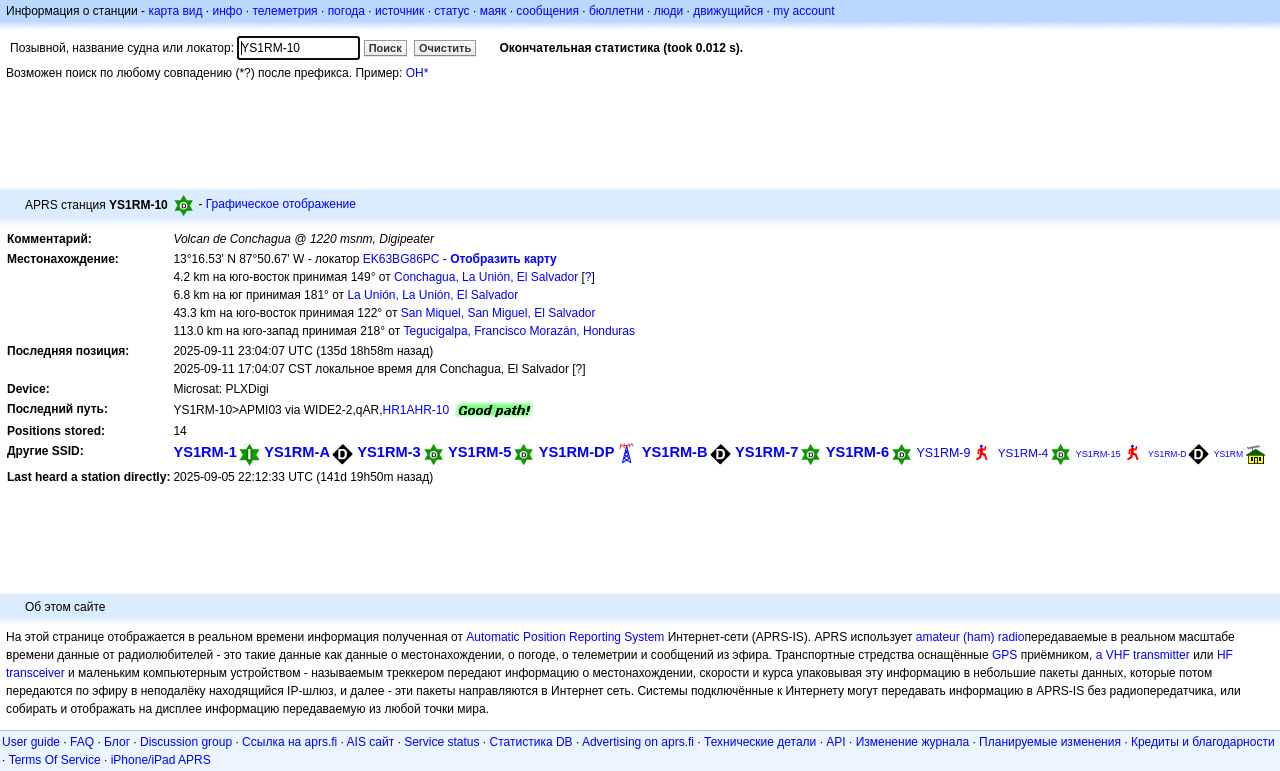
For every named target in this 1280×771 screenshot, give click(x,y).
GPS (1004, 655)
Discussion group (186, 742)
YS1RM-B (675, 452)
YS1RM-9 (943, 453)
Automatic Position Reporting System (565, 637)
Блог (117, 742)
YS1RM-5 (479, 452)
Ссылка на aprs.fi (289, 742)
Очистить (445, 48)
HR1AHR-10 (415, 410)
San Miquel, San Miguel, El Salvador (498, 313)
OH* (417, 73)
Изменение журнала (912, 742)
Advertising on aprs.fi (638, 742)
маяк (493, 11)
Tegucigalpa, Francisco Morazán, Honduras (519, 331)
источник (399, 11)
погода (346, 11)
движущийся (728, 11)
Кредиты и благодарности (1203, 742)
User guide (31, 742)
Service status (441, 742)
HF (1225, 655)
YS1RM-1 (204, 452)
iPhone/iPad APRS (161, 760)
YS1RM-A (297, 452)
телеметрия (284, 11)
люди (668, 11)
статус (451, 11)
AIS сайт (371, 742)
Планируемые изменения (1050, 742)
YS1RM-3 (388, 452)
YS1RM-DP (577, 452)
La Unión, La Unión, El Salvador (432, 295)
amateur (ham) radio (970, 637)
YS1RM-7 (766, 452)
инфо (227, 11)
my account (803, 11)
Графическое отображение (281, 204)
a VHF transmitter (1143, 655)
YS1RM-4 (1023, 452)
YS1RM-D (1167, 454)
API (835, 742)
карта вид (175, 11)
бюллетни (616, 11)
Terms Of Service (55, 760)
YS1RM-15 (1098, 454)
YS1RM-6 (857, 452)
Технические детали (760, 742)
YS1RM (1228, 454)
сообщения (547, 11)
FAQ (82, 742)
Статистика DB (531, 742)
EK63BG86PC (401, 259)
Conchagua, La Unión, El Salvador (486, 277)
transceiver (35, 673)
